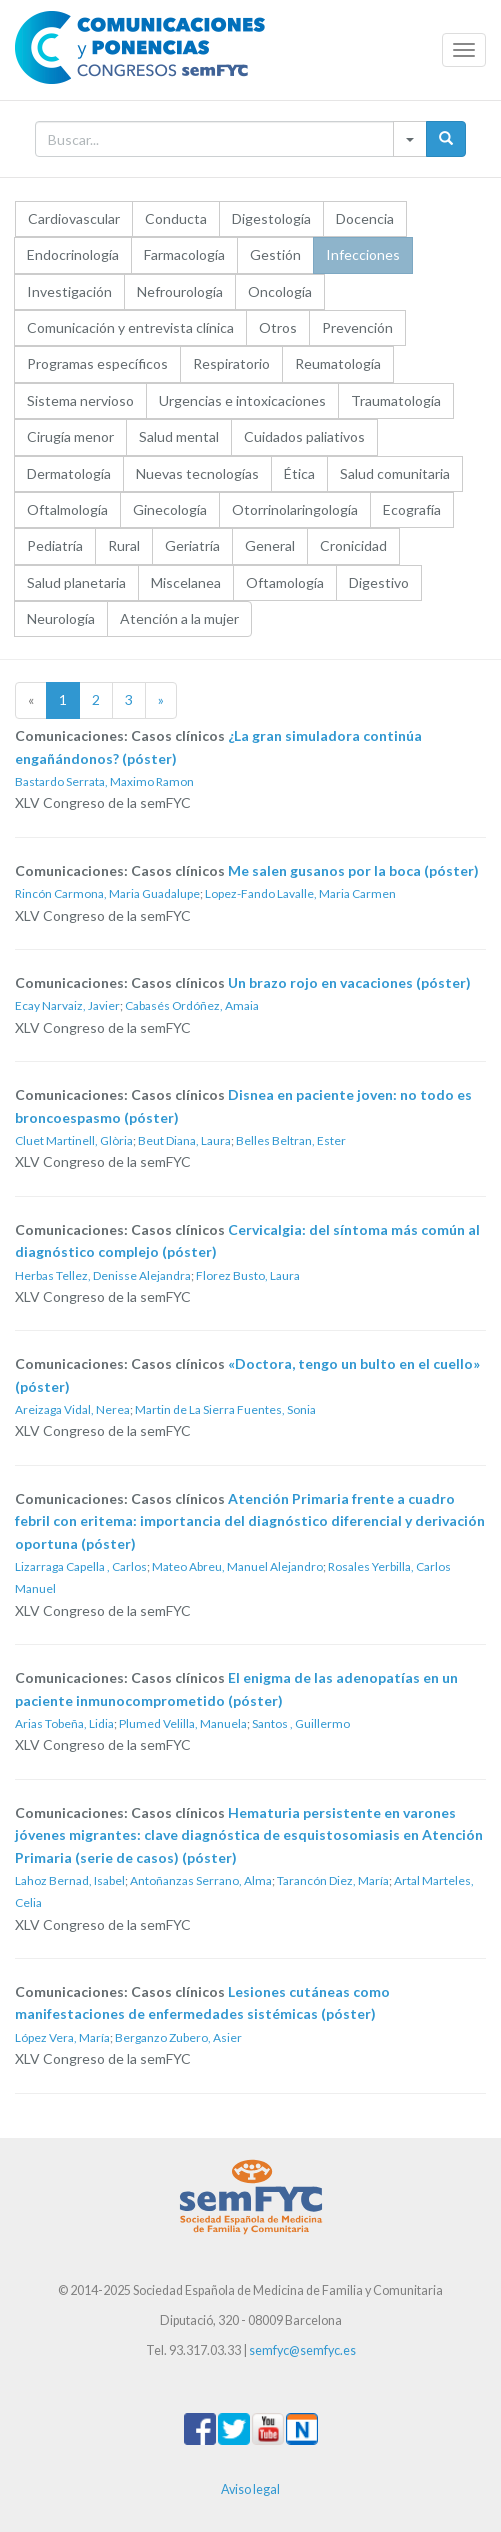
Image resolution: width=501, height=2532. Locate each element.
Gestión (275, 254)
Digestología (271, 218)
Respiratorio (231, 363)
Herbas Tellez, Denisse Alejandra (103, 1275)
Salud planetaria (76, 582)
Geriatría (192, 545)
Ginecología (170, 509)
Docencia (365, 218)
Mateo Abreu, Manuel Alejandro (237, 1566)
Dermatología (69, 473)
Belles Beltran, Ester (291, 1140)
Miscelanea (186, 582)
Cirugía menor (70, 436)
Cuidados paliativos (304, 436)
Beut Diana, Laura (184, 1140)
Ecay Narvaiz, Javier (67, 1005)
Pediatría (55, 545)
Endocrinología (73, 254)
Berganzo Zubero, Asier (178, 2037)
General (270, 545)
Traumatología (396, 400)
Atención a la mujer (179, 618)
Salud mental (179, 436)
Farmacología (184, 254)
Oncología (280, 291)
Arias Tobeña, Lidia (64, 1723)
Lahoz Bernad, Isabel (70, 1880)
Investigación (69, 291)
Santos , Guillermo (301, 1723)
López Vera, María (62, 2037)
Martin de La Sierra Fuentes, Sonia (225, 1409)
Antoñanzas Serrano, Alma (201, 1880)
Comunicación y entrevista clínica (130, 327)
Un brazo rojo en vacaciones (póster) (349, 982)
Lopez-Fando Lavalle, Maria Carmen (300, 893)
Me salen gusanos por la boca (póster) (353, 870)
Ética (299, 473)
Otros (278, 327)
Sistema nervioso (80, 400)
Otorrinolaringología (295, 509)
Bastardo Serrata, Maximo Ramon (104, 781)
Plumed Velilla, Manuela (183, 1723)
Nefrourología (180, 291)
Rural (124, 545)
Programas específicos (97, 363)
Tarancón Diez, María (333, 1880)
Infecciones (363, 254)
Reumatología (338, 363)
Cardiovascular (74, 218)
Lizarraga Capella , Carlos (81, 1566)
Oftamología (285, 582)
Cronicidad (353, 545)
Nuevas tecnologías (197, 473)
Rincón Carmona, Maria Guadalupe (107, 893)
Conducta (176, 218)
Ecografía (412, 509)
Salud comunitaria (395, 473)
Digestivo (379, 582)
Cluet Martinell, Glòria (74, 1140)
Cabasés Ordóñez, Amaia (192, 1005)
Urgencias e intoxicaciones (242, 400)
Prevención (357, 327)
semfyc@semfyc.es (302, 2350)
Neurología (61, 618)
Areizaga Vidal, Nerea (72, 1409)
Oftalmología (67, 509)
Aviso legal (250, 2489)
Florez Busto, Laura (248, 1275)
